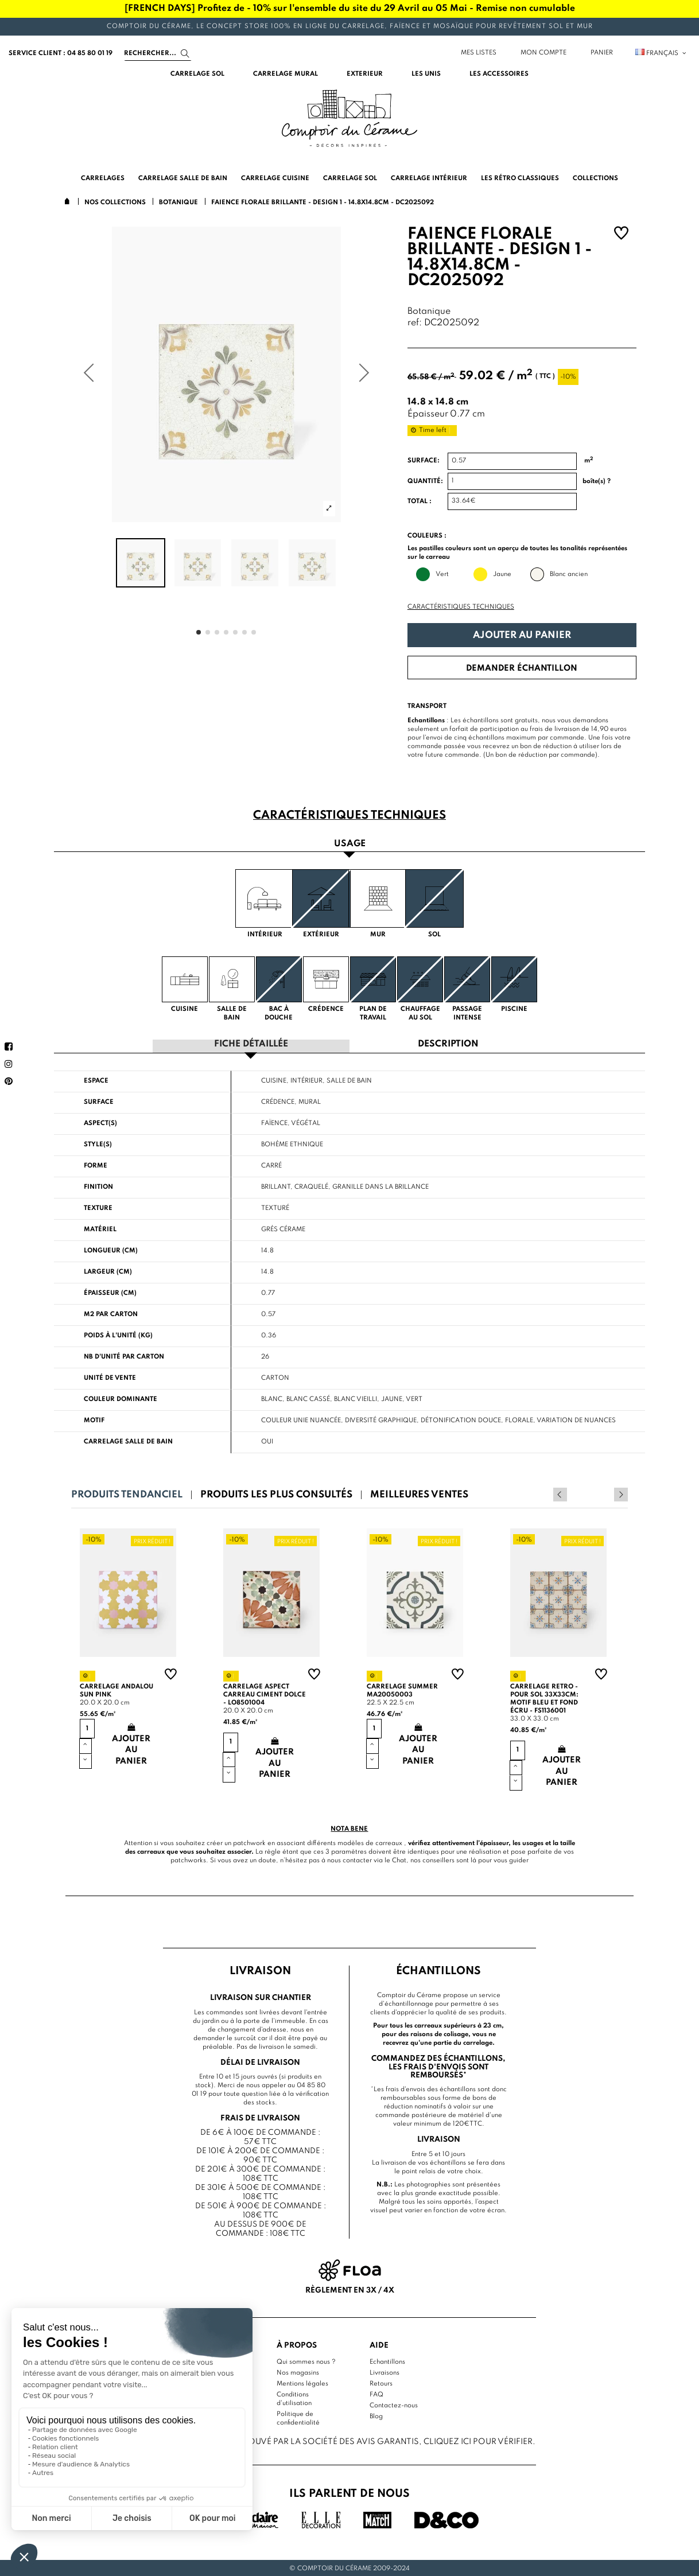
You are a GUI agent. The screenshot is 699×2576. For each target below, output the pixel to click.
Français (661, 53)
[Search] (158, 53)
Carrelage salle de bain (128, 1441)
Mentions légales (302, 2383)
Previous (605, 1494)
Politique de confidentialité (298, 2418)
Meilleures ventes (419, 1494)
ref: (414, 323)
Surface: (423, 460)
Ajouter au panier (522, 635)
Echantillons (387, 2361)
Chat (399, 1859)
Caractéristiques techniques (460, 607)
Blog (376, 2415)
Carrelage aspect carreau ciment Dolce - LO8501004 (264, 1694)
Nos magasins (298, 2372)
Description (448, 1044)
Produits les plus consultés (276, 1494)
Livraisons (384, 2372)
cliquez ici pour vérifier (478, 2441)
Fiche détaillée (251, 1044)
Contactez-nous (394, 2405)
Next (621, 1494)
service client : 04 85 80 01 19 (60, 53)
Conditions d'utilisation (294, 2398)
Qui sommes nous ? (306, 2361)
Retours (381, 2383)
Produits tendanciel (126, 1494)
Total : (419, 501)
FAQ (376, 2394)
